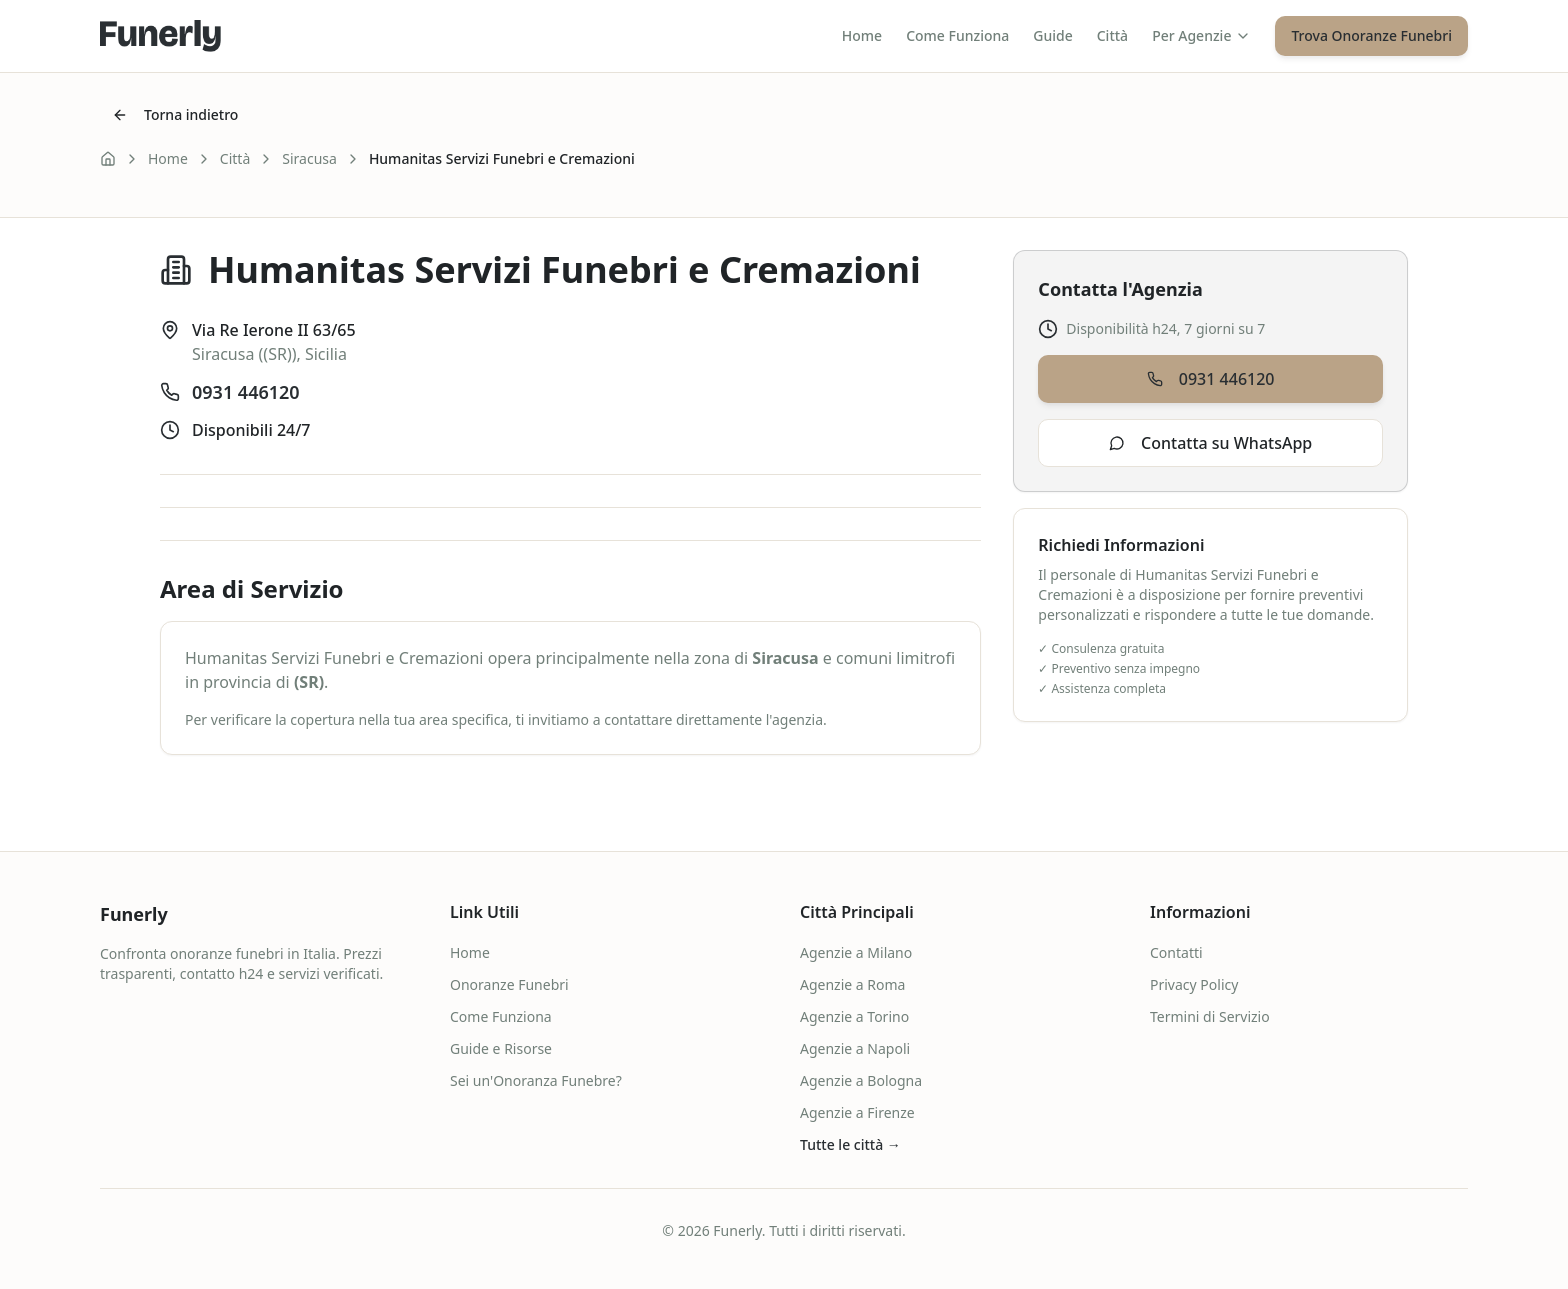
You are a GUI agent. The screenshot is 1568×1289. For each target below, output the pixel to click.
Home (862, 35)
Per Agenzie (1201, 35)
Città (1112, 35)
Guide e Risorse (501, 1048)
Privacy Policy (1194, 984)
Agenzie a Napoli (855, 1048)
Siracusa (309, 158)
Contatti (1176, 952)
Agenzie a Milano (856, 952)
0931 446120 (246, 392)
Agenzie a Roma (852, 984)
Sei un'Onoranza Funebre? (536, 1080)
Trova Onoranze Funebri (1371, 35)
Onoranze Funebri (509, 984)
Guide (1052, 35)
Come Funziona (957, 35)
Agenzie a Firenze (857, 1112)
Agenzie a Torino (854, 1016)
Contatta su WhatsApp (1210, 443)
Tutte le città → (850, 1144)
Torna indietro (175, 114)
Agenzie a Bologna (861, 1080)
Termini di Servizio (1210, 1016)
